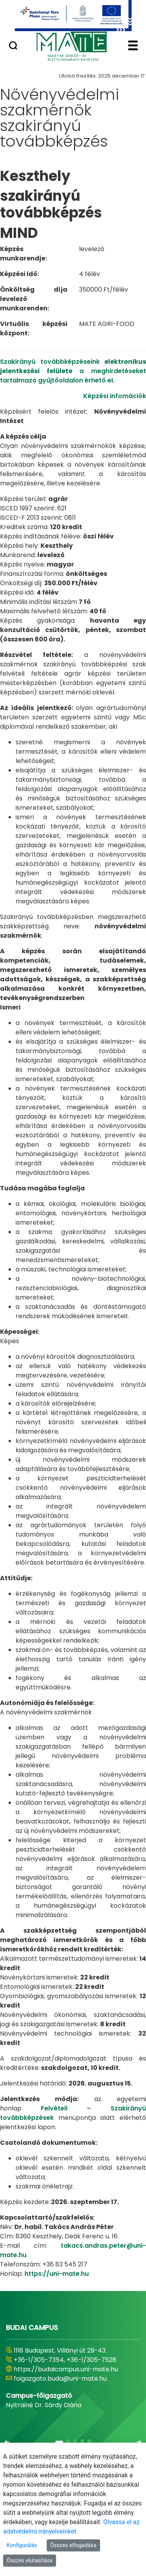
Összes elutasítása (30, 2560)
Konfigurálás (22, 2545)
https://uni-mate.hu (57, 2273)
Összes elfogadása (73, 2545)
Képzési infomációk (114, 395)
